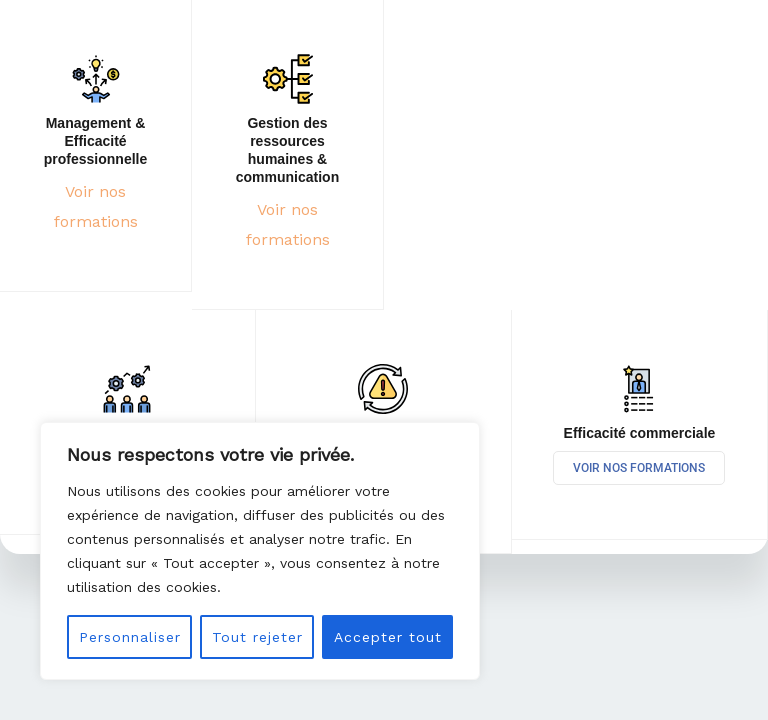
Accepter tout (388, 637)
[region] (260, 551)
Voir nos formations (639, 468)
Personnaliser (130, 637)
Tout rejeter (257, 637)
